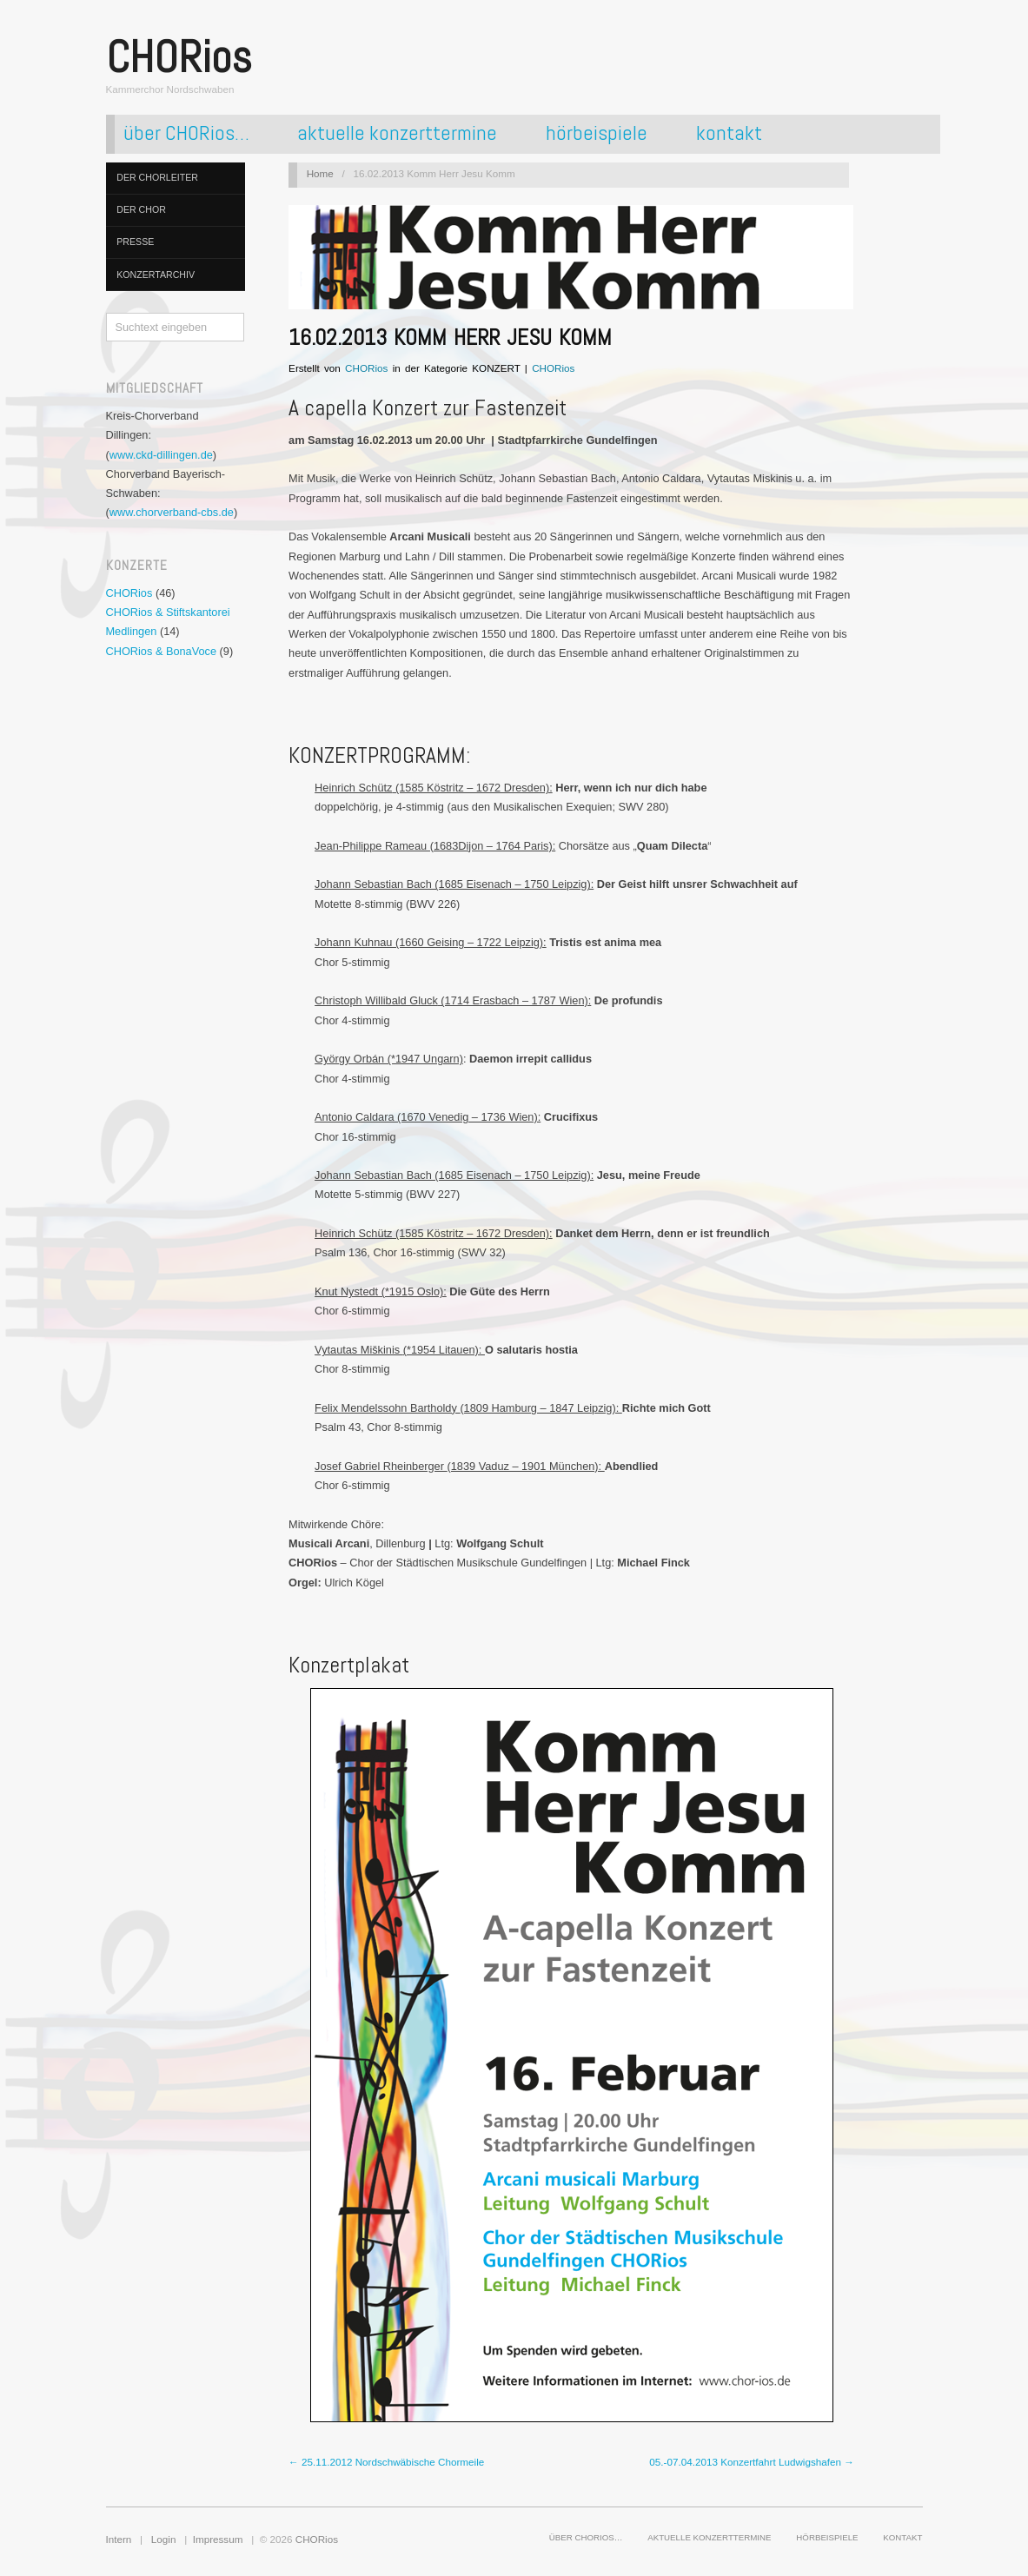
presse (135, 241)
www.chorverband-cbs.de (171, 512)
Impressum (218, 2539)
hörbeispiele (596, 133)
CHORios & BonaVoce (161, 651)
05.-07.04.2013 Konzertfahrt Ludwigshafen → (751, 2461)
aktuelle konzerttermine (397, 133)
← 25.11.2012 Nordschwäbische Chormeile (386, 2461)
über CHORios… (186, 133)
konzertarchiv (155, 274)
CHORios (129, 592)
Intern (119, 2539)
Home (320, 173)
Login (163, 2539)
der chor (141, 209)
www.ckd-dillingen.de (161, 454)
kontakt (729, 133)
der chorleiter (157, 177)
